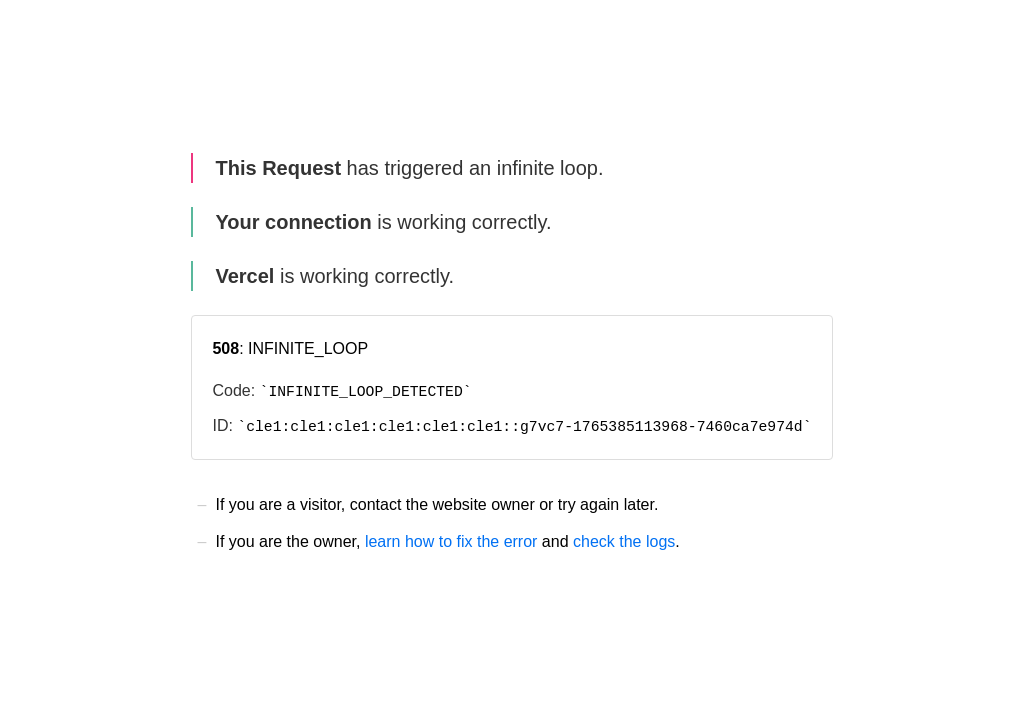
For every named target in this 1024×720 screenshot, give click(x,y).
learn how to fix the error (451, 541)
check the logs (624, 541)
